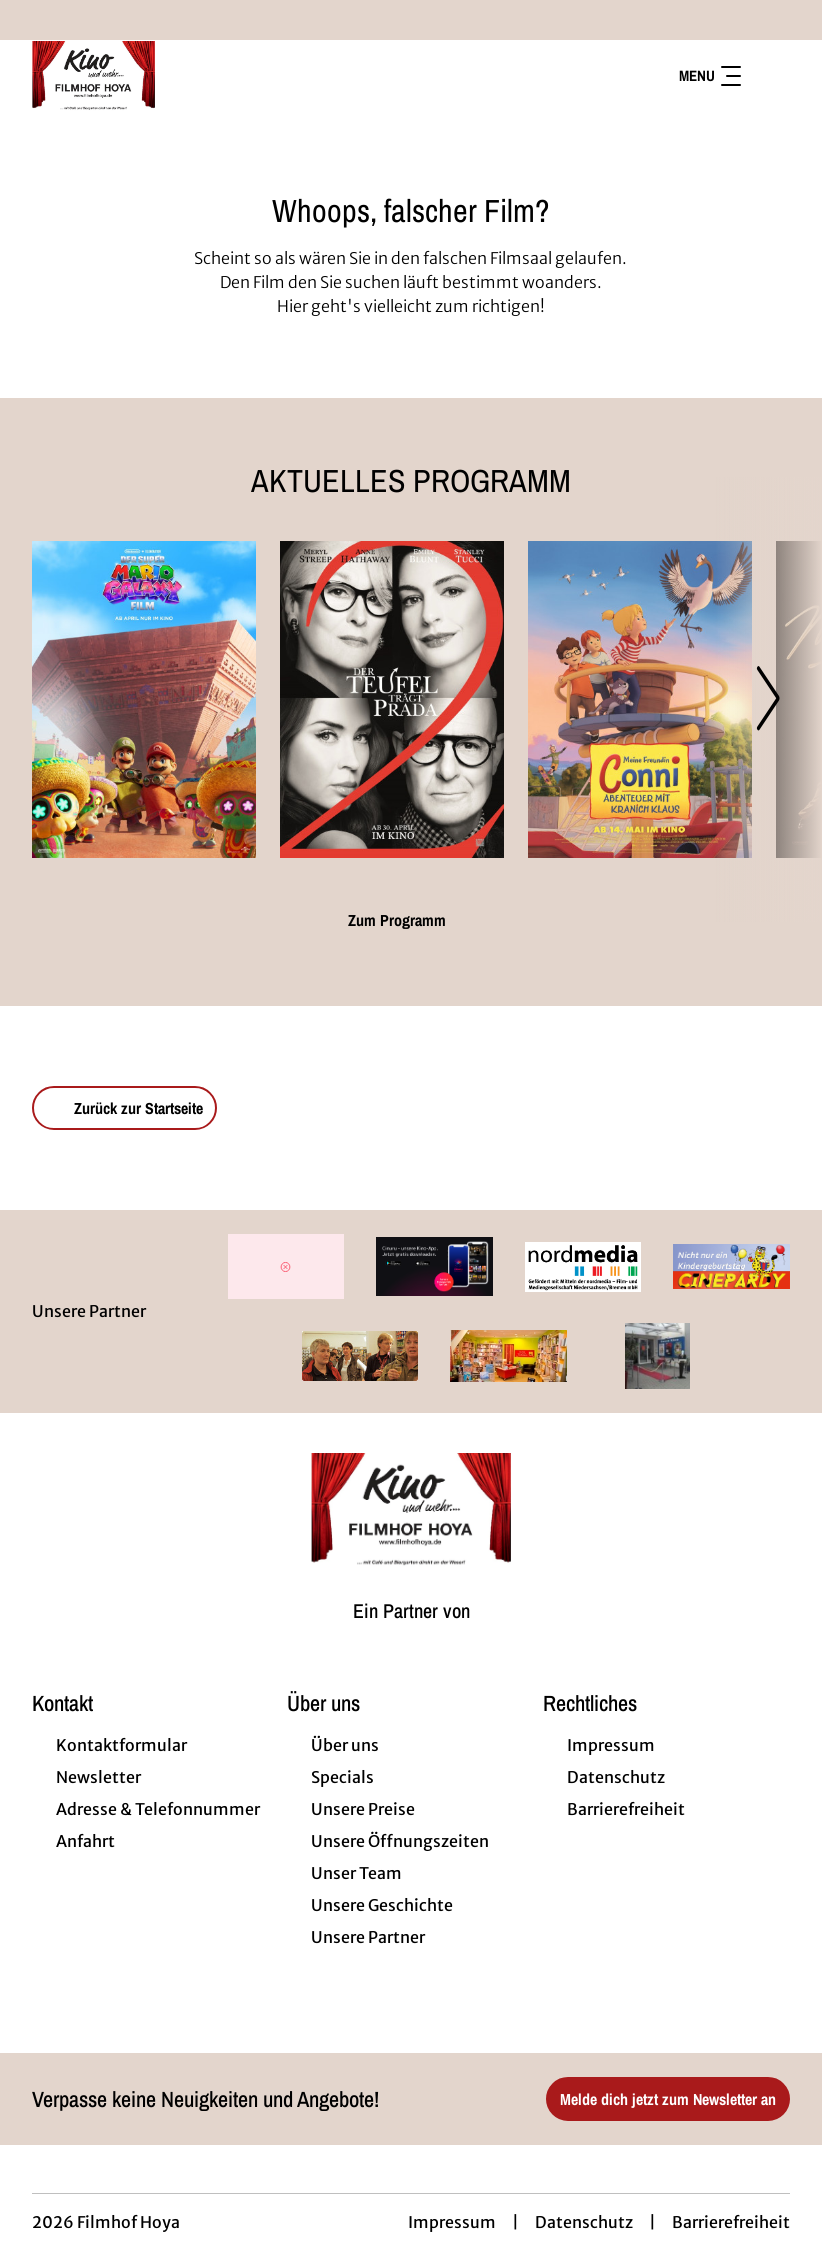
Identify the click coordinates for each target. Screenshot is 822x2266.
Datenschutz (584, 2222)
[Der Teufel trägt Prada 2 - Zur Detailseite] (392, 699)
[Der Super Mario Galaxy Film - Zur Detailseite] (144, 699)
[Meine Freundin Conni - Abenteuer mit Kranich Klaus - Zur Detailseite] (640, 699)
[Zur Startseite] (172, 76)
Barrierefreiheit (731, 2222)
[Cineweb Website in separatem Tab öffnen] (411, 1634)
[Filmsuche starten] (770, 76)
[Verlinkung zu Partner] (286, 1267)
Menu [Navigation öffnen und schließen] (710, 75)
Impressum (452, 2222)
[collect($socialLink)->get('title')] (36, 20)
